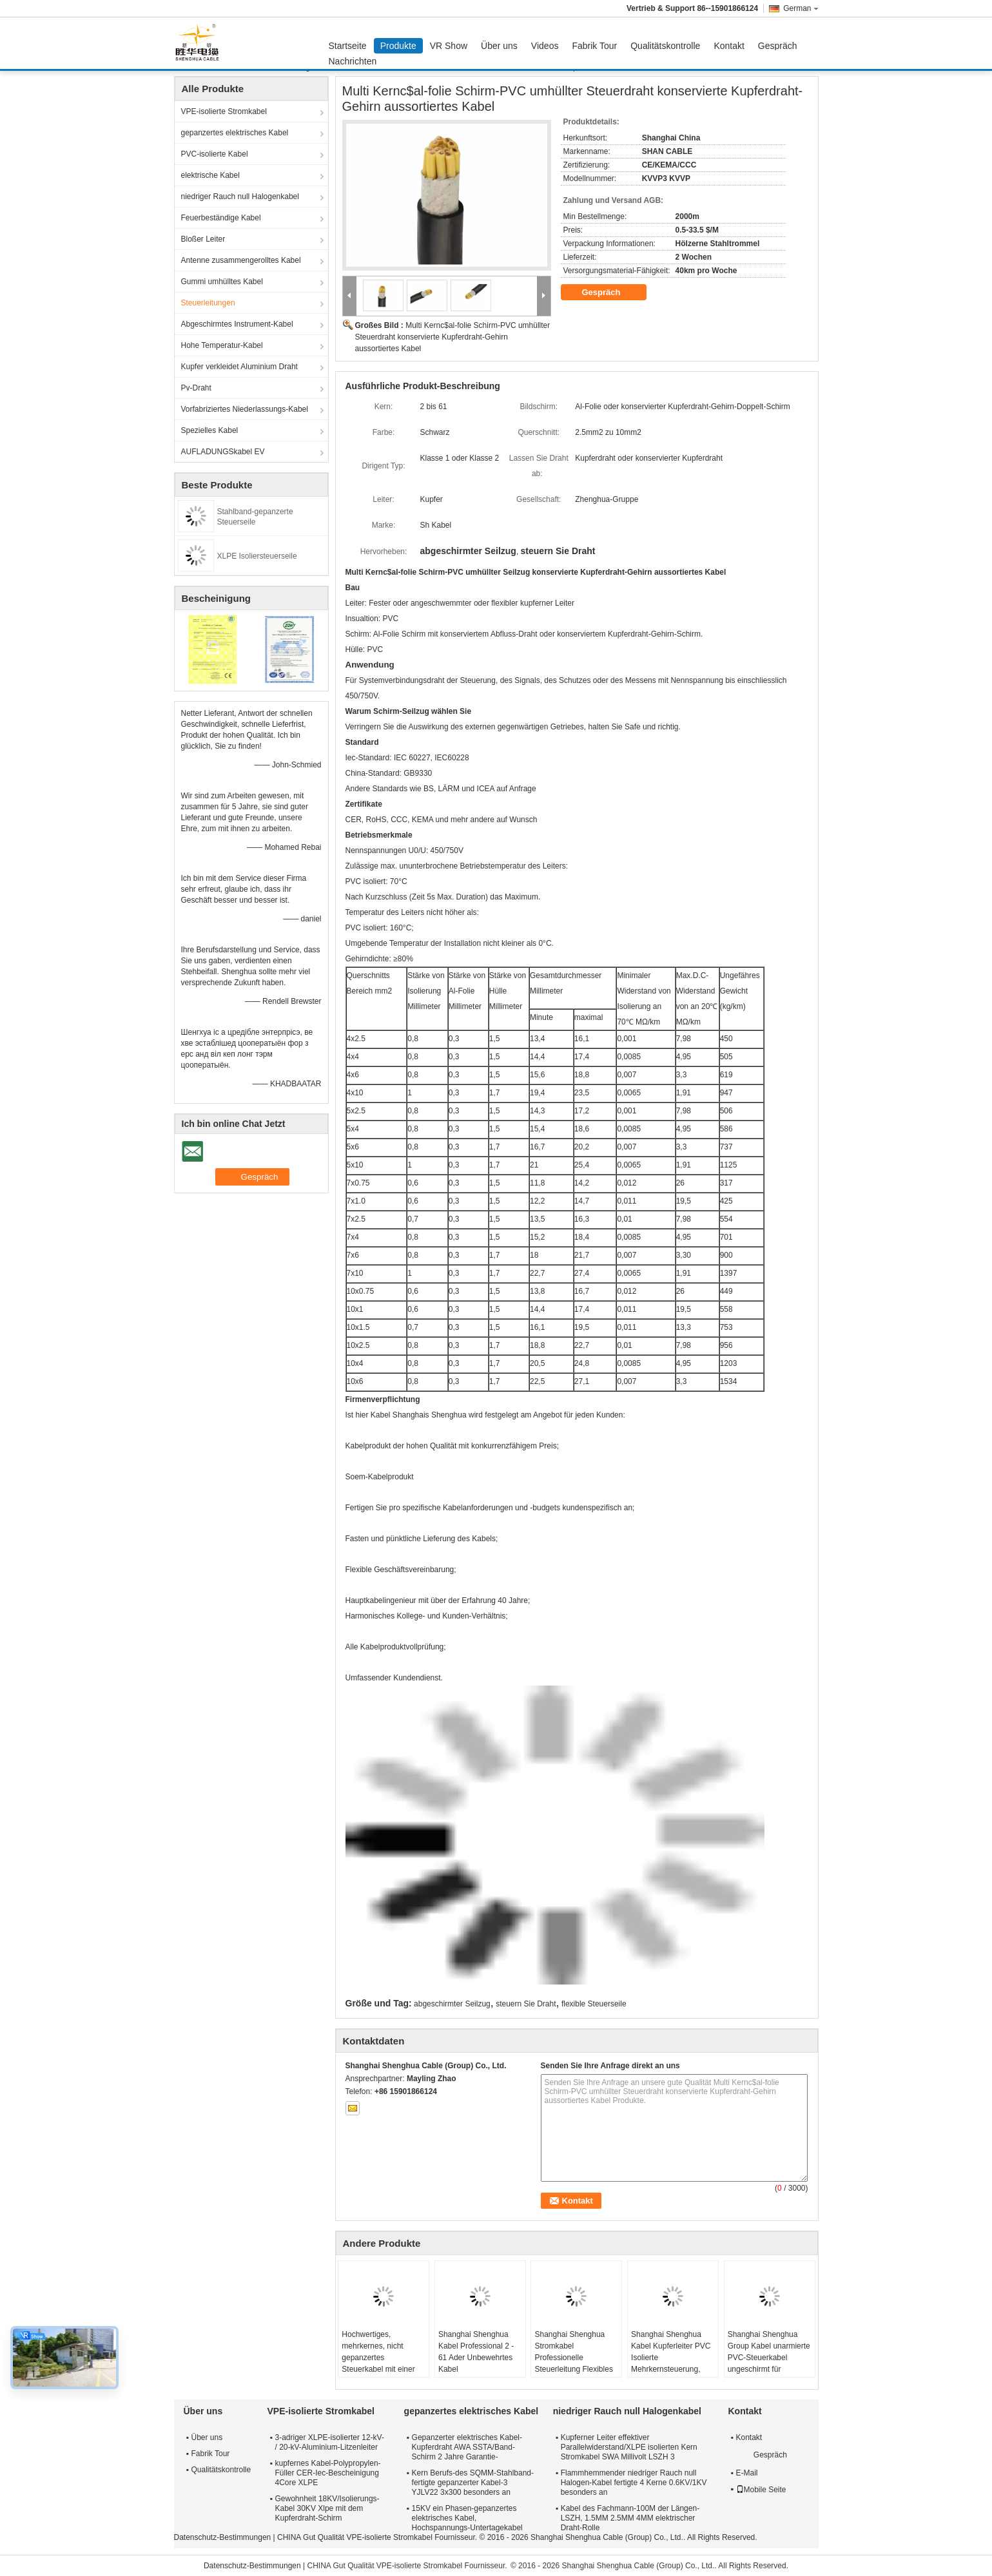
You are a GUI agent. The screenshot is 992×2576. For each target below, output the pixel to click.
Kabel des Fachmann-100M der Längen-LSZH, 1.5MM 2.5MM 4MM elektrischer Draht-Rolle (630, 2518)
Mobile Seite (761, 2489)
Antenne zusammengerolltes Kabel (241, 260)
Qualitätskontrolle (665, 46)
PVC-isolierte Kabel (214, 154)
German (800, 8)
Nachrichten (353, 61)
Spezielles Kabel (209, 430)
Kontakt (729, 46)
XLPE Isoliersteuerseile (257, 556)
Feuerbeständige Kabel (221, 217)
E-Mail (747, 2472)
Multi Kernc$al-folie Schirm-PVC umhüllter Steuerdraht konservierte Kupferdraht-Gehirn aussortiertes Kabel (452, 337)
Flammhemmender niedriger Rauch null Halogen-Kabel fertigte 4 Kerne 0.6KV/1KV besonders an (634, 2482)
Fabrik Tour (594, 46)
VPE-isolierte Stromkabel (224, 111)
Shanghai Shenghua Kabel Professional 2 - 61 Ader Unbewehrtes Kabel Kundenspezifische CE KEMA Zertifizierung (477, 2363)
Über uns (499, 46)
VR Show (448, 46)
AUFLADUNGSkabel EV (223, 451)
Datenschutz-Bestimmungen (222, 2537)
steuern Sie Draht (526, 2003)
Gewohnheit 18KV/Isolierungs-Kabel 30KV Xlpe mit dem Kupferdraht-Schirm (327, 2508)
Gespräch (777, 45)
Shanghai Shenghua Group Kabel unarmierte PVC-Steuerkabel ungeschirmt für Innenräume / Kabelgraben (769, 2363)
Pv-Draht (196, 387)
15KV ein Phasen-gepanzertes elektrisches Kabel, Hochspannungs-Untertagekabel (467, 2518)
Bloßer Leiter (203, 239)
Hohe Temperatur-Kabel (222, 345)
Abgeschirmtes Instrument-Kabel (237, 324)
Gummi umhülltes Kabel (222, 281)
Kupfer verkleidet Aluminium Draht (239, 366)
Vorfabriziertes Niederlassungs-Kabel (244, 409)
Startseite (348, 46)
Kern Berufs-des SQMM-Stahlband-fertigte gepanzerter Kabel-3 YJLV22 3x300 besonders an (473, 2482)
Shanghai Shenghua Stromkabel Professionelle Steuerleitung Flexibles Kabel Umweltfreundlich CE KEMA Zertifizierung (575, 2363)
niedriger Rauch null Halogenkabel (240, 196)
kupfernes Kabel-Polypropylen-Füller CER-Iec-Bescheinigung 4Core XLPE (328, 2473)
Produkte (398, 46)
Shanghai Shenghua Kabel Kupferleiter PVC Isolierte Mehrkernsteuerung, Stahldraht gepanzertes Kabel (671, 2363)
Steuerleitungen (208, 302)
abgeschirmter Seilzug (452, 2003)
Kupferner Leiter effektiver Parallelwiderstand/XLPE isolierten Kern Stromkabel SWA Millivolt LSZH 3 (629, 2447)
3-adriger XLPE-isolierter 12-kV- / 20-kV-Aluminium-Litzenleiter (329, 2442)
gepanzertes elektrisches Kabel (235, 132)
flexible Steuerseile (594, 2003)
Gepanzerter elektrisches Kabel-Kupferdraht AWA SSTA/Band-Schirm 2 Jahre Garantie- (467, 2447)
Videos (545, 46)
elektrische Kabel (210, 175)
